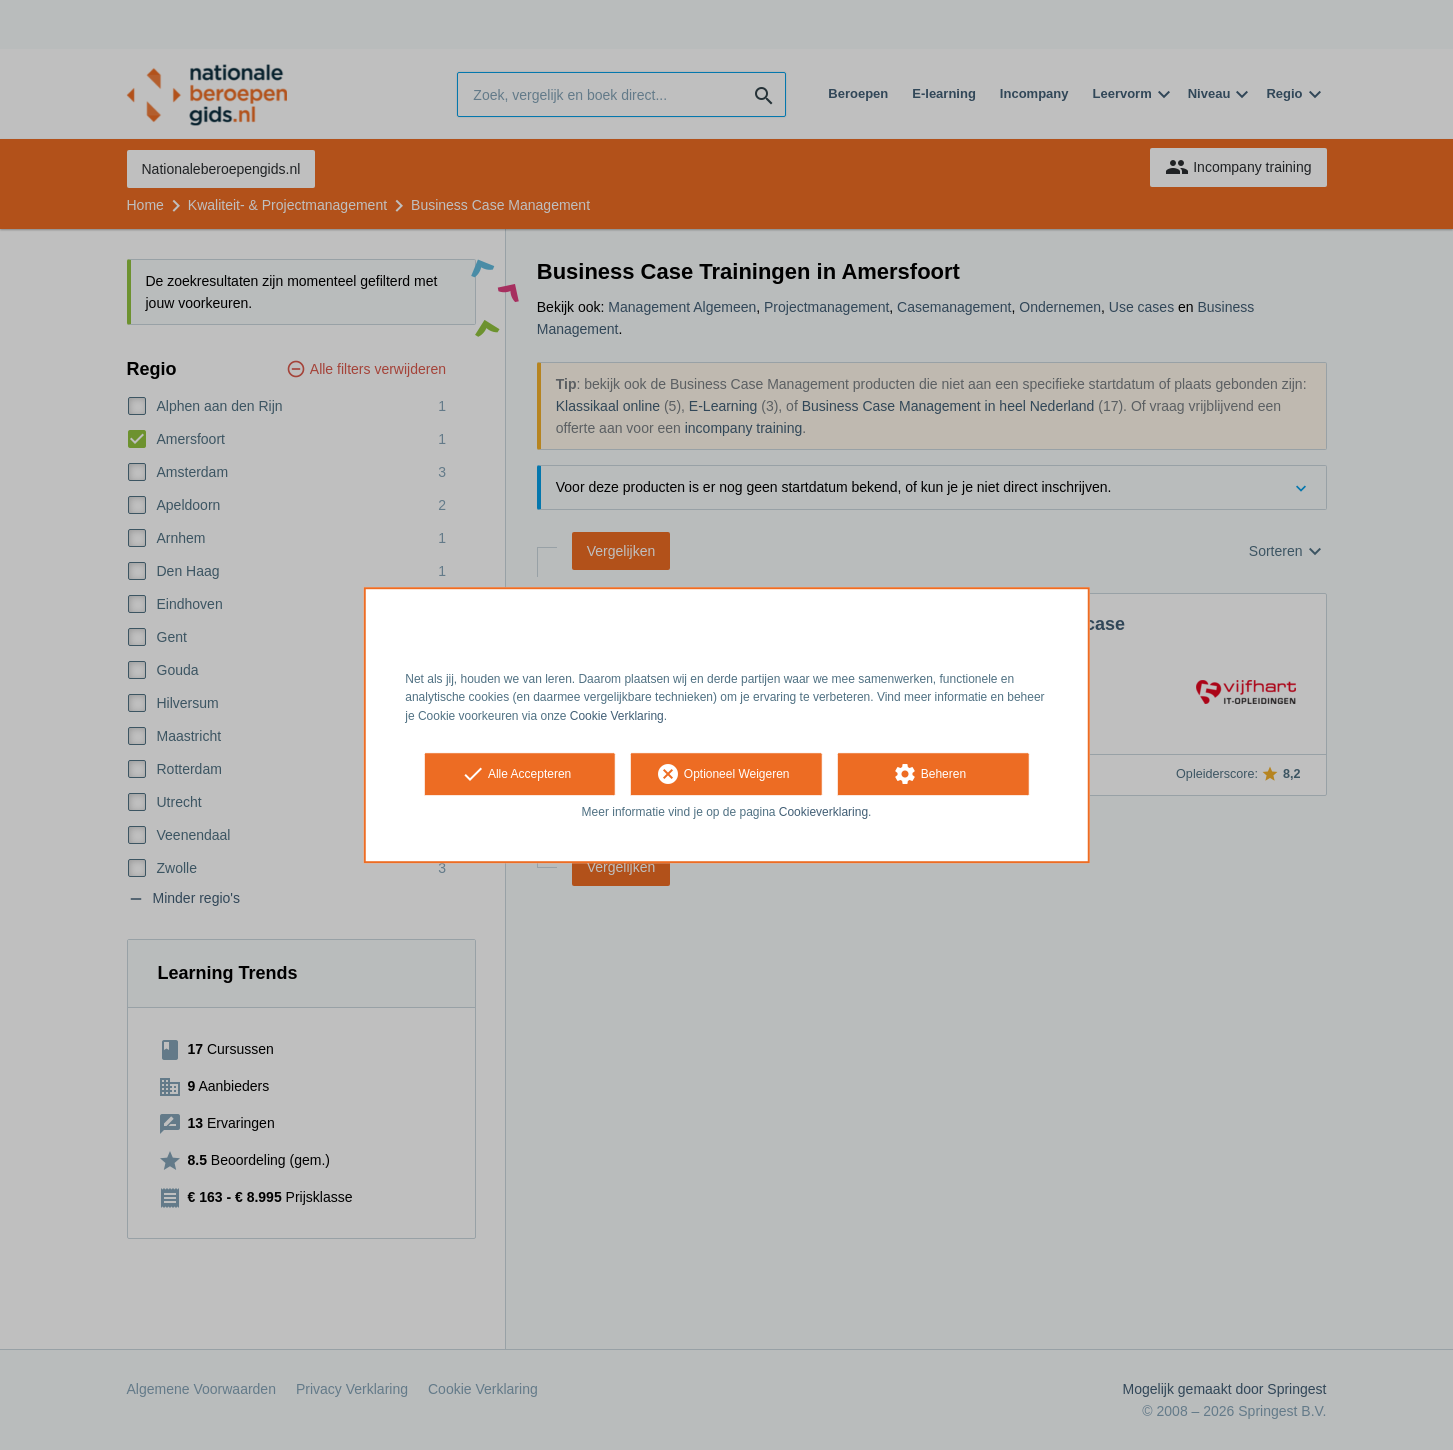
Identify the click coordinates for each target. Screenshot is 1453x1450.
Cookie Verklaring (617, 716)
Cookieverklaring (823, 812)
